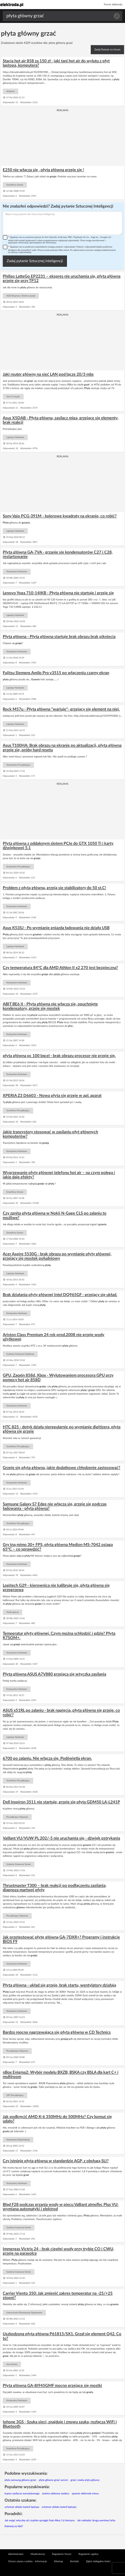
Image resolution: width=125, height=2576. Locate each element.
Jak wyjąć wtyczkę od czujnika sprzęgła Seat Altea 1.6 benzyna (40, 2520)
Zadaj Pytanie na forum (107, 49)
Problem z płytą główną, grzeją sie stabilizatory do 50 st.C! (54, 888)
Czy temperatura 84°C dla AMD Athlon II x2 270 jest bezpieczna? (60, 968)
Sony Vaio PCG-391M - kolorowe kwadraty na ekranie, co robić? (60, 516)
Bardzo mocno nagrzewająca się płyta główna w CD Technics (57, 2032)
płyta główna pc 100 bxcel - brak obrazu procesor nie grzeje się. (59, 1056)
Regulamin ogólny (88, 2554)
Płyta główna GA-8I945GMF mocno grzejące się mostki (52, 2386)
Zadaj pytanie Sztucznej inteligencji (35, 261)
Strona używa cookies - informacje (27, 2561)
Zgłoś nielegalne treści (98, 2561)
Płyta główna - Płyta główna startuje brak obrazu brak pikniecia (59, 637)
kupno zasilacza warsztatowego (22, 2493)
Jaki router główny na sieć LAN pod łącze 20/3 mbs (48, 374)
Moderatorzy (38, 2554)
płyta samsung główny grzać (20, 2480)
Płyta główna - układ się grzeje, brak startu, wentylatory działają (59, 1985)
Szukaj (117, 16)
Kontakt (74, 2561)
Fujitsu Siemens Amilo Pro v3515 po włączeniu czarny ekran (56, 673)
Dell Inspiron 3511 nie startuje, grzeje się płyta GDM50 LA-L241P (61, 1802)
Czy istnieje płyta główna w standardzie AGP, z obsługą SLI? (56, 2161)
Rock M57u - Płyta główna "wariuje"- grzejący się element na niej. (61, 709)
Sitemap (58, 2561)
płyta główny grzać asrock (53, 2480)
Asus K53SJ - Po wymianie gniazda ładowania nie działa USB (56, 928)
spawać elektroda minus (85, 2493)
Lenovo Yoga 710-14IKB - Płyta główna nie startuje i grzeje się (58, 593)
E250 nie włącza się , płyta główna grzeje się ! (43, 170)
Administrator (16, 2554)
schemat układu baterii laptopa (22, 2507)
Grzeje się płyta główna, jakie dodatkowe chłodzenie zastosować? (61, 1468)
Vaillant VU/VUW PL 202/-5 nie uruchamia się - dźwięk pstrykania (61, 1838)
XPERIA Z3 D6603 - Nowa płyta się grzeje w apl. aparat (52, 1096)
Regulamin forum (61, 2554)
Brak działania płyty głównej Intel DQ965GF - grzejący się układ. (60, 1295)
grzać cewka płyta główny (85, 2480)
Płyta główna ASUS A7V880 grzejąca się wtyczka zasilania (54, 1674)
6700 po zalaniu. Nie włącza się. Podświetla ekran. (47, 1758)
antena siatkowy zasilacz (55, 2493)
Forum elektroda (113, 4)
